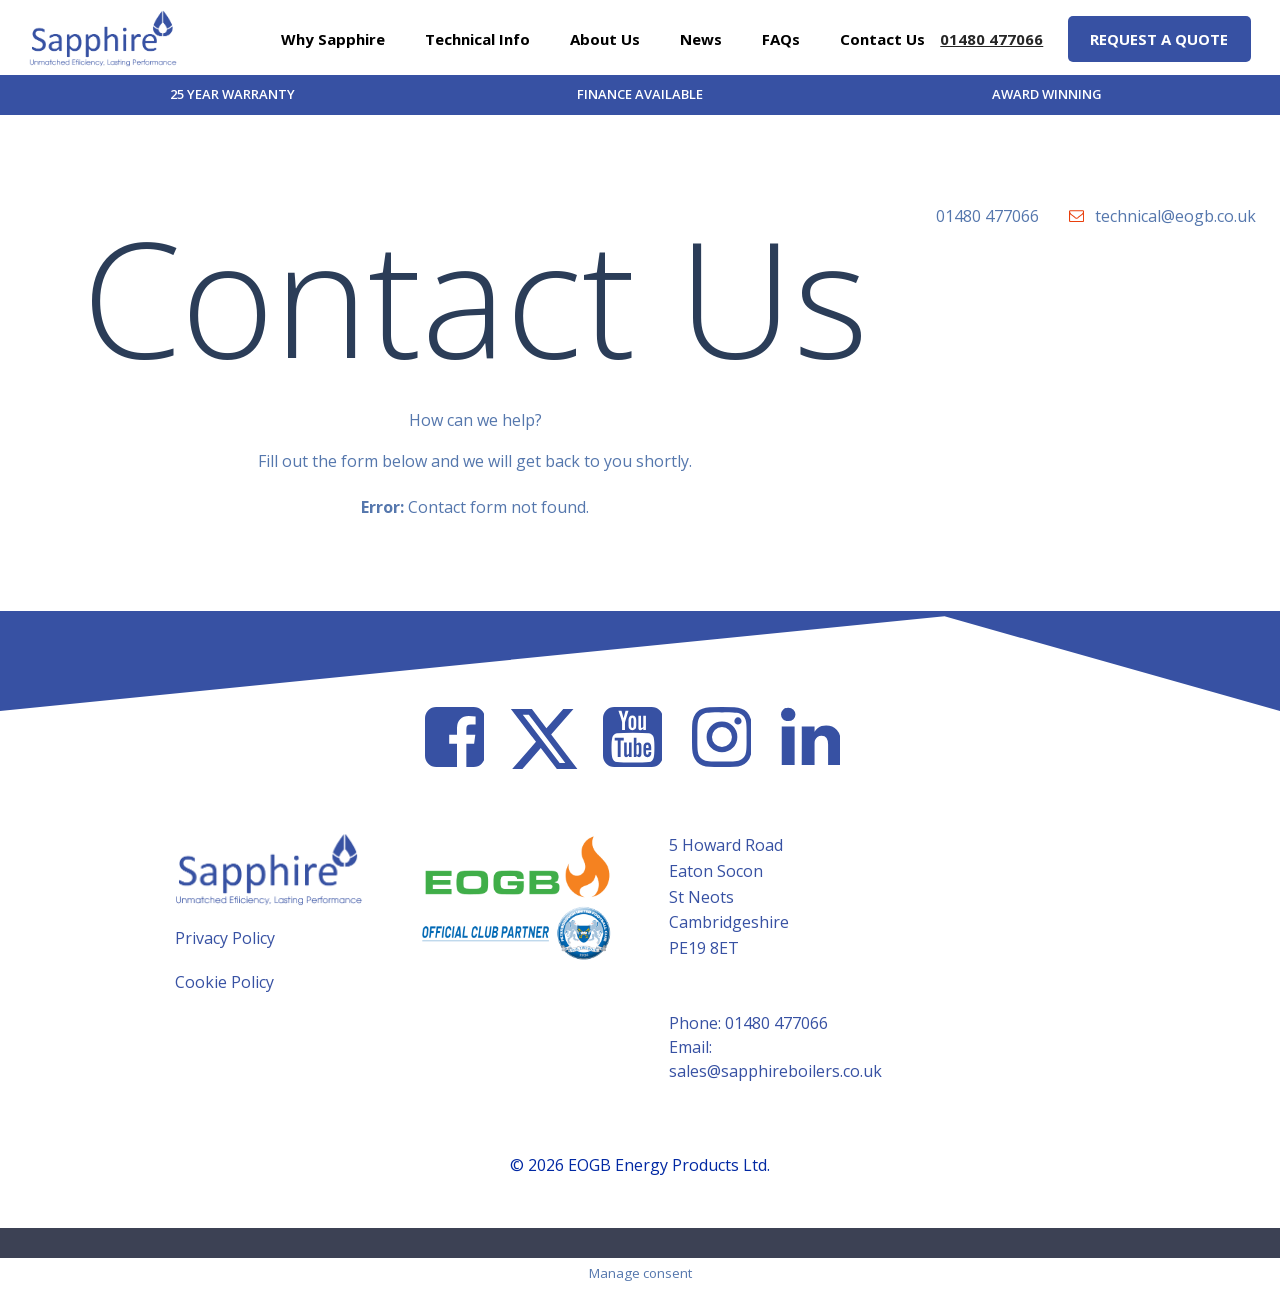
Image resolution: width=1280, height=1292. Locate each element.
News (701, 38)
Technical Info (477, 38)
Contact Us (882, 38)
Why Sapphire (333, 38)
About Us (605, 38)
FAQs (781, 38)
